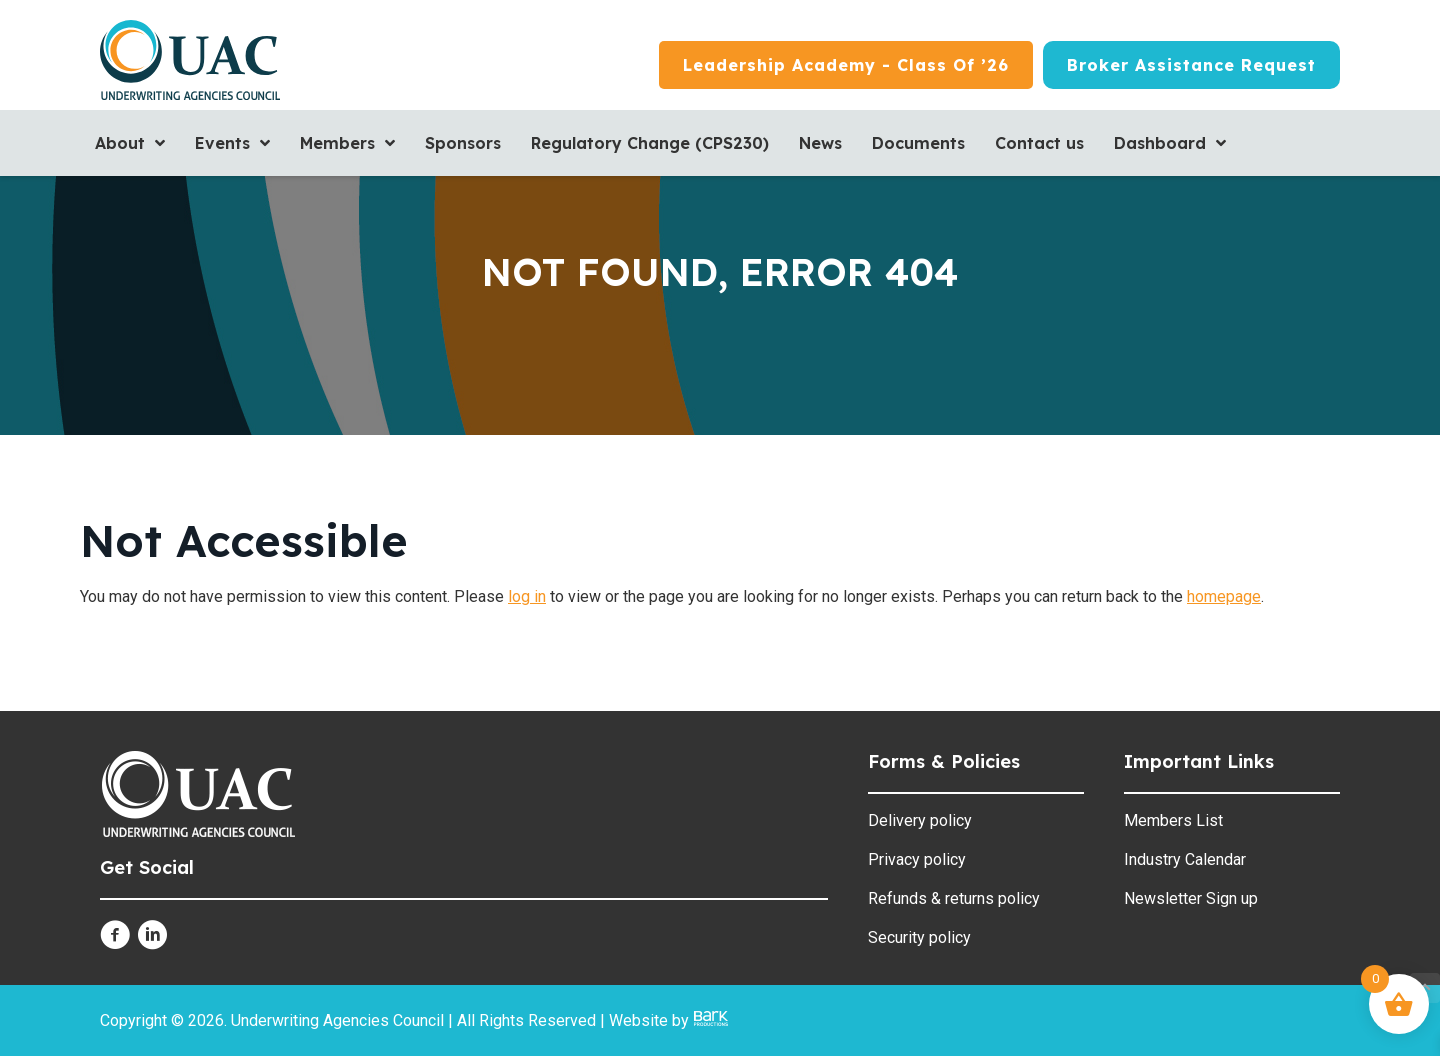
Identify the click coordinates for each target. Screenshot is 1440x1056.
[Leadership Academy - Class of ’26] (846, 65)
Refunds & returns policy (954, 898)
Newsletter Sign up (1191, 898)
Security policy (919, 937)
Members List (1173, 820)
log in (527, 596)
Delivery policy (920, 820)
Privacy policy (917, 859)
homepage (1224, 596)
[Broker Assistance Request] (1191, 65)
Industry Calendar (1185, 859)
